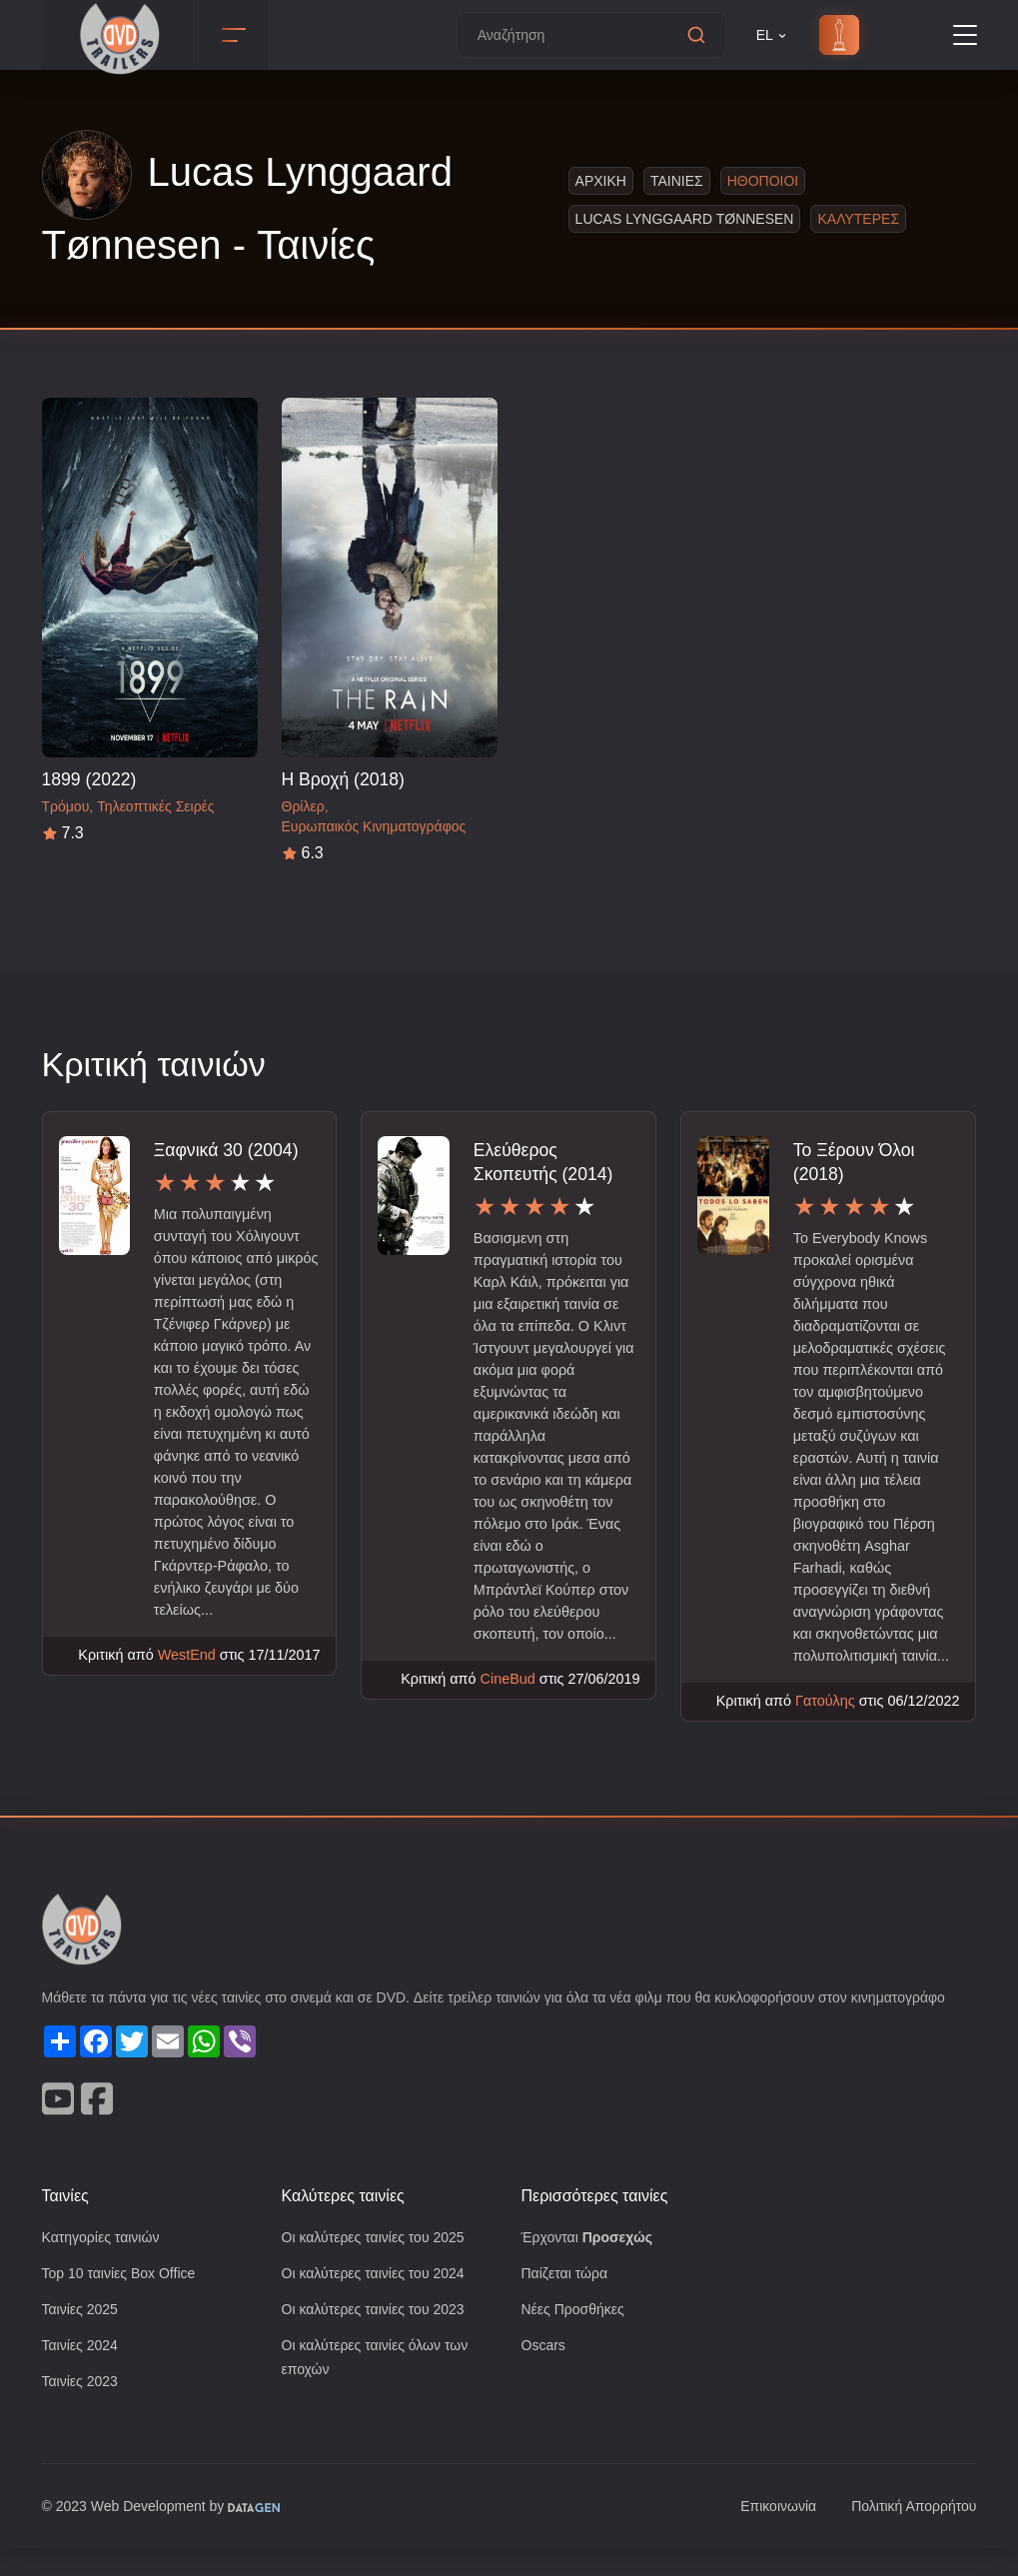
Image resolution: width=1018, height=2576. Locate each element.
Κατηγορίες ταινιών (105, 2260)
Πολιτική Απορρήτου (909, 2534)
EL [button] (773, 35)
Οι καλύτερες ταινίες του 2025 (380, 2260)
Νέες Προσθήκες (575, 2334)
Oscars (543, 2371)
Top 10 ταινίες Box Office (125, 2297)
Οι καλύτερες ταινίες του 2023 (380, 2334)
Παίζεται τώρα (566, 2297)
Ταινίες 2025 (83, 2334)
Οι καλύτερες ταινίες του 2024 (380, 2297)
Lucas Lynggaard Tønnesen (677, 218)
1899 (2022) (89, 778)
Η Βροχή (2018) (344, 778)
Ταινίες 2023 (83, 2408)
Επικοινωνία (767, 2534)
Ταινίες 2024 (83, 2371)
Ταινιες (670, 180)
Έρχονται (590, 2260)
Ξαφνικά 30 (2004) (227, 1149)
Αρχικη (594, 180)
